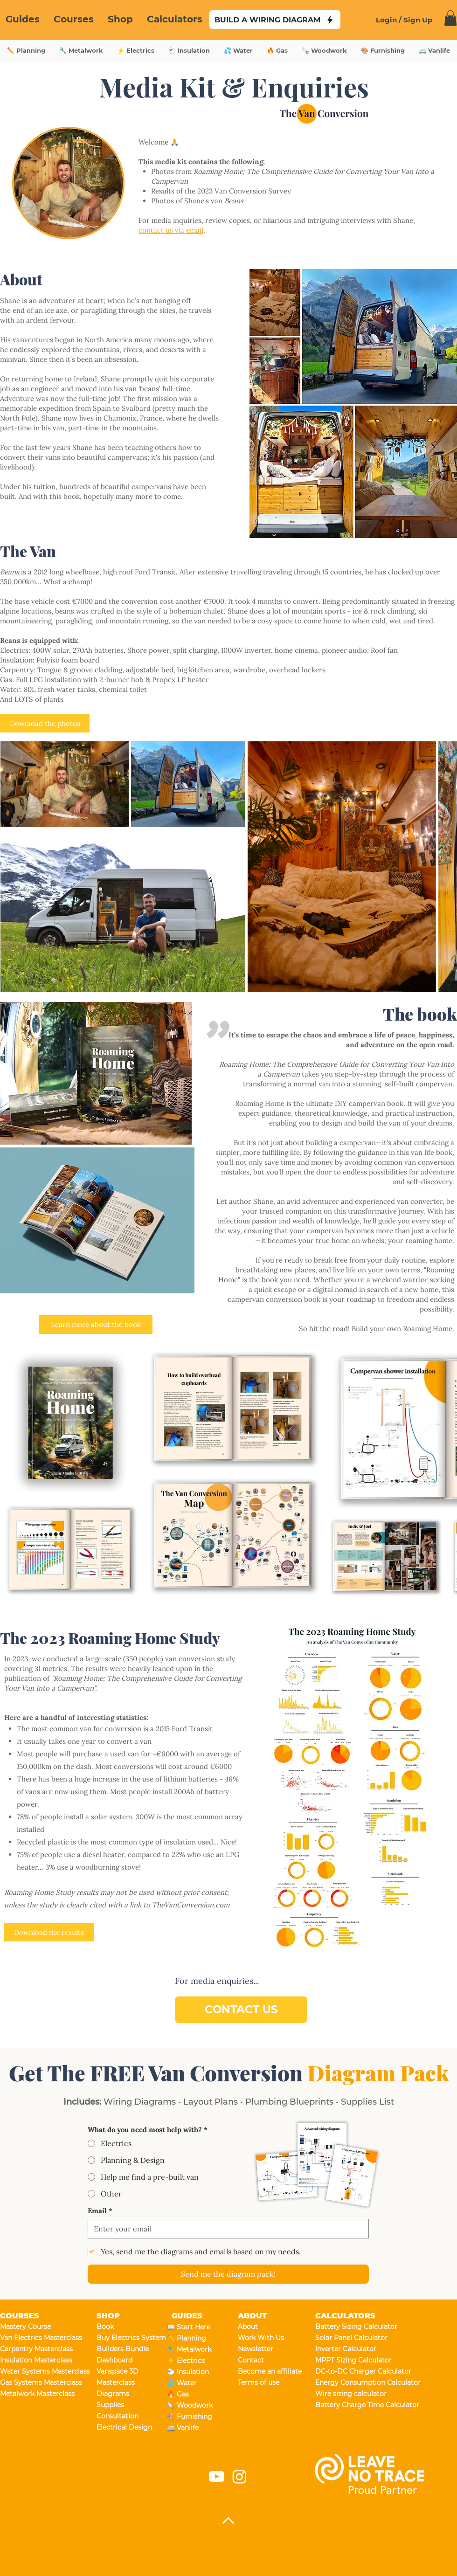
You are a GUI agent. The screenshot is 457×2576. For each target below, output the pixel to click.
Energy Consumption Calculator (348, 2382)
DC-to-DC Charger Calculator (348, 2371)
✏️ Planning (186, 2338)
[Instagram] (239, 2476)
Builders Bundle (123, 2349)
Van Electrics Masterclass (33, 2338)
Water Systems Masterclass (33, 2371)
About (248, 2326)
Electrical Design (124, 2427)
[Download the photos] (45, 723)
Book (105, 2326)
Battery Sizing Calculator (348, 2326)
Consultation (117, 2416)
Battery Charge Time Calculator (348, 2405)
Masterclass (116, 2382)
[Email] (225, 2228)
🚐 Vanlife (183, 2428)
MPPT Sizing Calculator (348, 2360)
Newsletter (255, 2349)
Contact (251, 2360)
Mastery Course (25, 2326)
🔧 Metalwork (189, 2349)
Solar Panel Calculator (348, 2338)
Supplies (110, 2405)
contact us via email (170, 230)
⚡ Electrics (186, 2360)
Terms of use (258, 2382)
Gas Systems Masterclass (33, 2382)
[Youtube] (217, 2476)
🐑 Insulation (188, 2372)
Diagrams (113, 2394)
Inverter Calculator (345, 2349)
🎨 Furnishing (189, 2416)
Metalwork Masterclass (33, 2394)
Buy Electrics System (129, 2338)
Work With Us (261, 2338)
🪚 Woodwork (190, 2405)
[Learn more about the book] (95, 1324)
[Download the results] (49, 1932)
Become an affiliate (270, 2371)
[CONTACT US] (241, 2009)
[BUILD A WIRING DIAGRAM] (274, 19)
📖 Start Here (188, 2327)
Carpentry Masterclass (33, 2349)
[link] (450, 18)
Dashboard (114, 2360)
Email (100, 2211)
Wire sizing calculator (348, 2394)
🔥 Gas (178, 2394)
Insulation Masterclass (33, 2360)
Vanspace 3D (117, 2371)
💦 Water (182, 2383)
